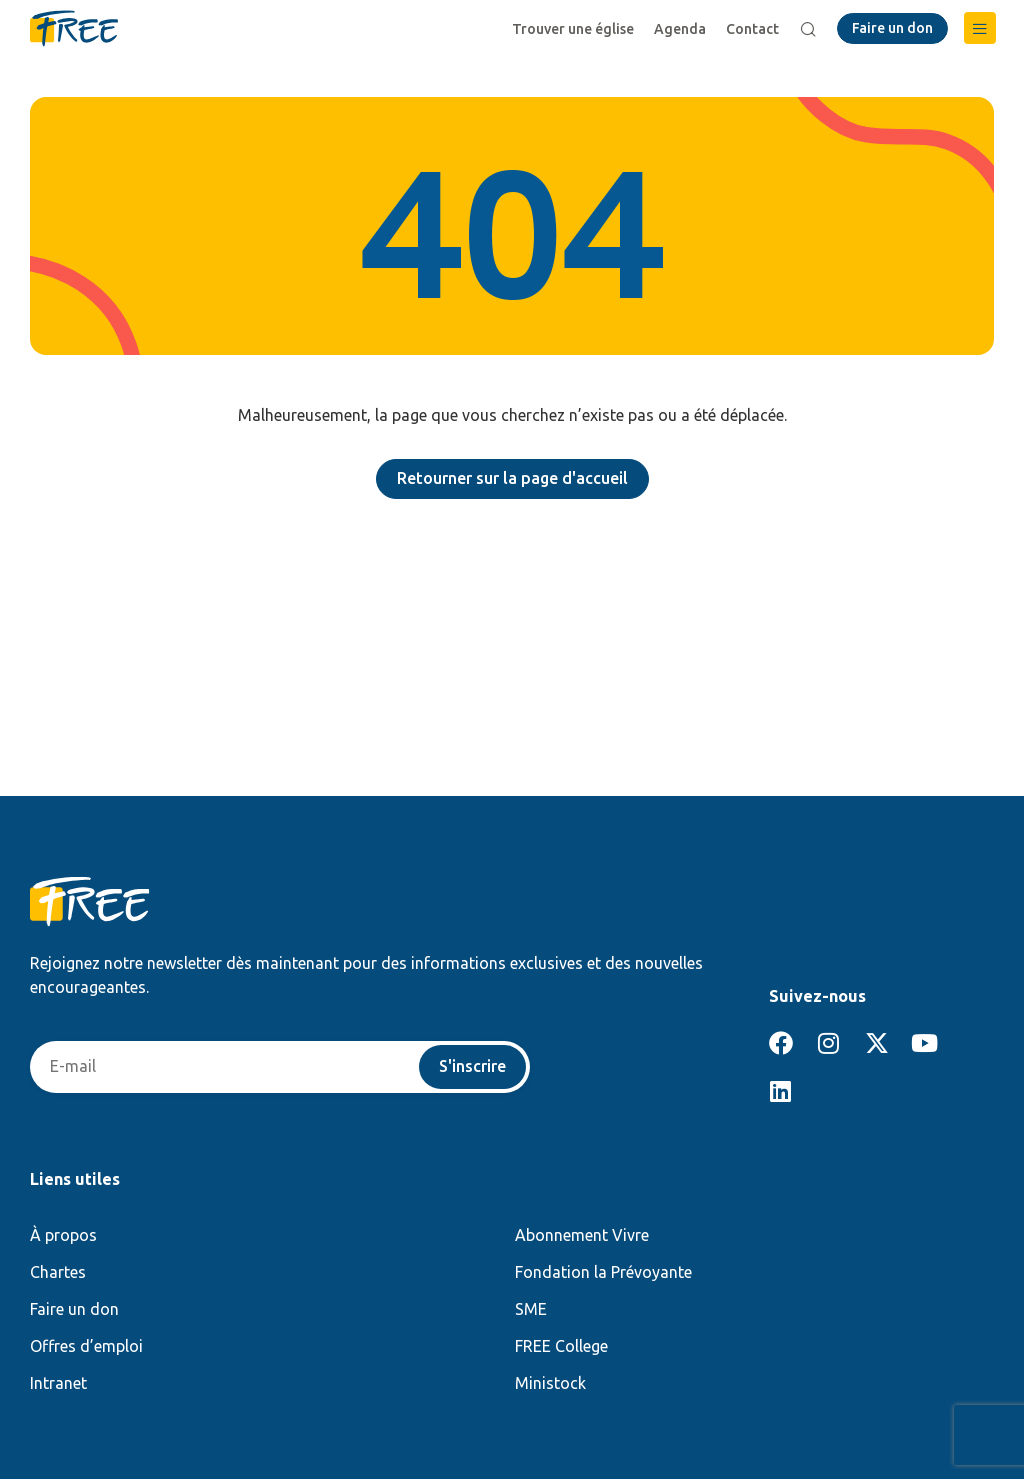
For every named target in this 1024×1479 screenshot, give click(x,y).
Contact (752, 29)
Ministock (550, 1383)
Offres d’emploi (86, 1346)
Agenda (680, 29)
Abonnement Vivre (582, 1235)
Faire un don (74, 1309)
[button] (980, 28)
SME (531, 1309)
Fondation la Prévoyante (603, 1272)
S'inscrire (472, 1067)
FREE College (561, 1346)
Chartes (58, 1272)
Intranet (58, 1383)
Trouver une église (573, 29)
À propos (63, 1235)
